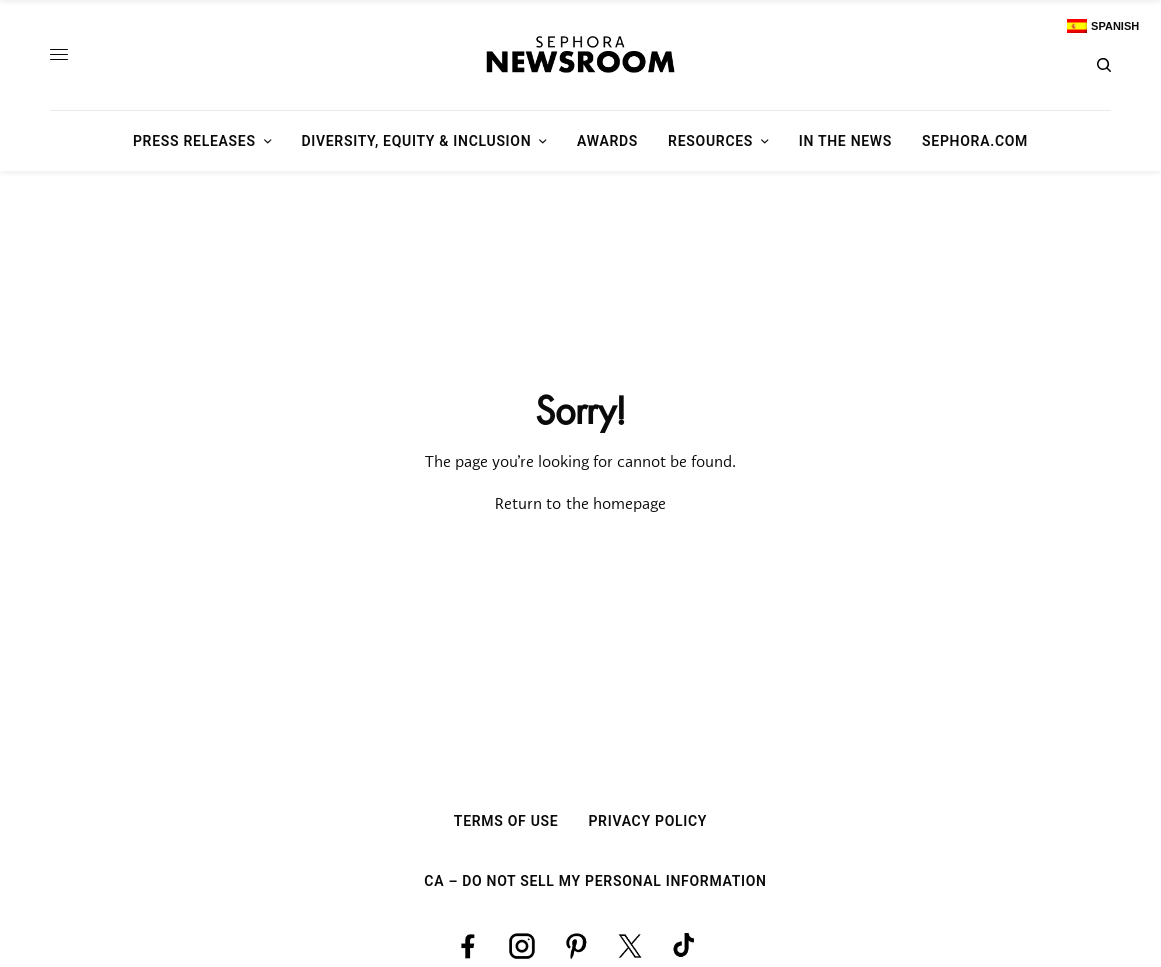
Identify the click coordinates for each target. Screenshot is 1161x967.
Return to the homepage (580, 505)
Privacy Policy (647, 821)
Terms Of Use (506, 821)
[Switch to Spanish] (1103, 26)
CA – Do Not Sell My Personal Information (595, 881)
